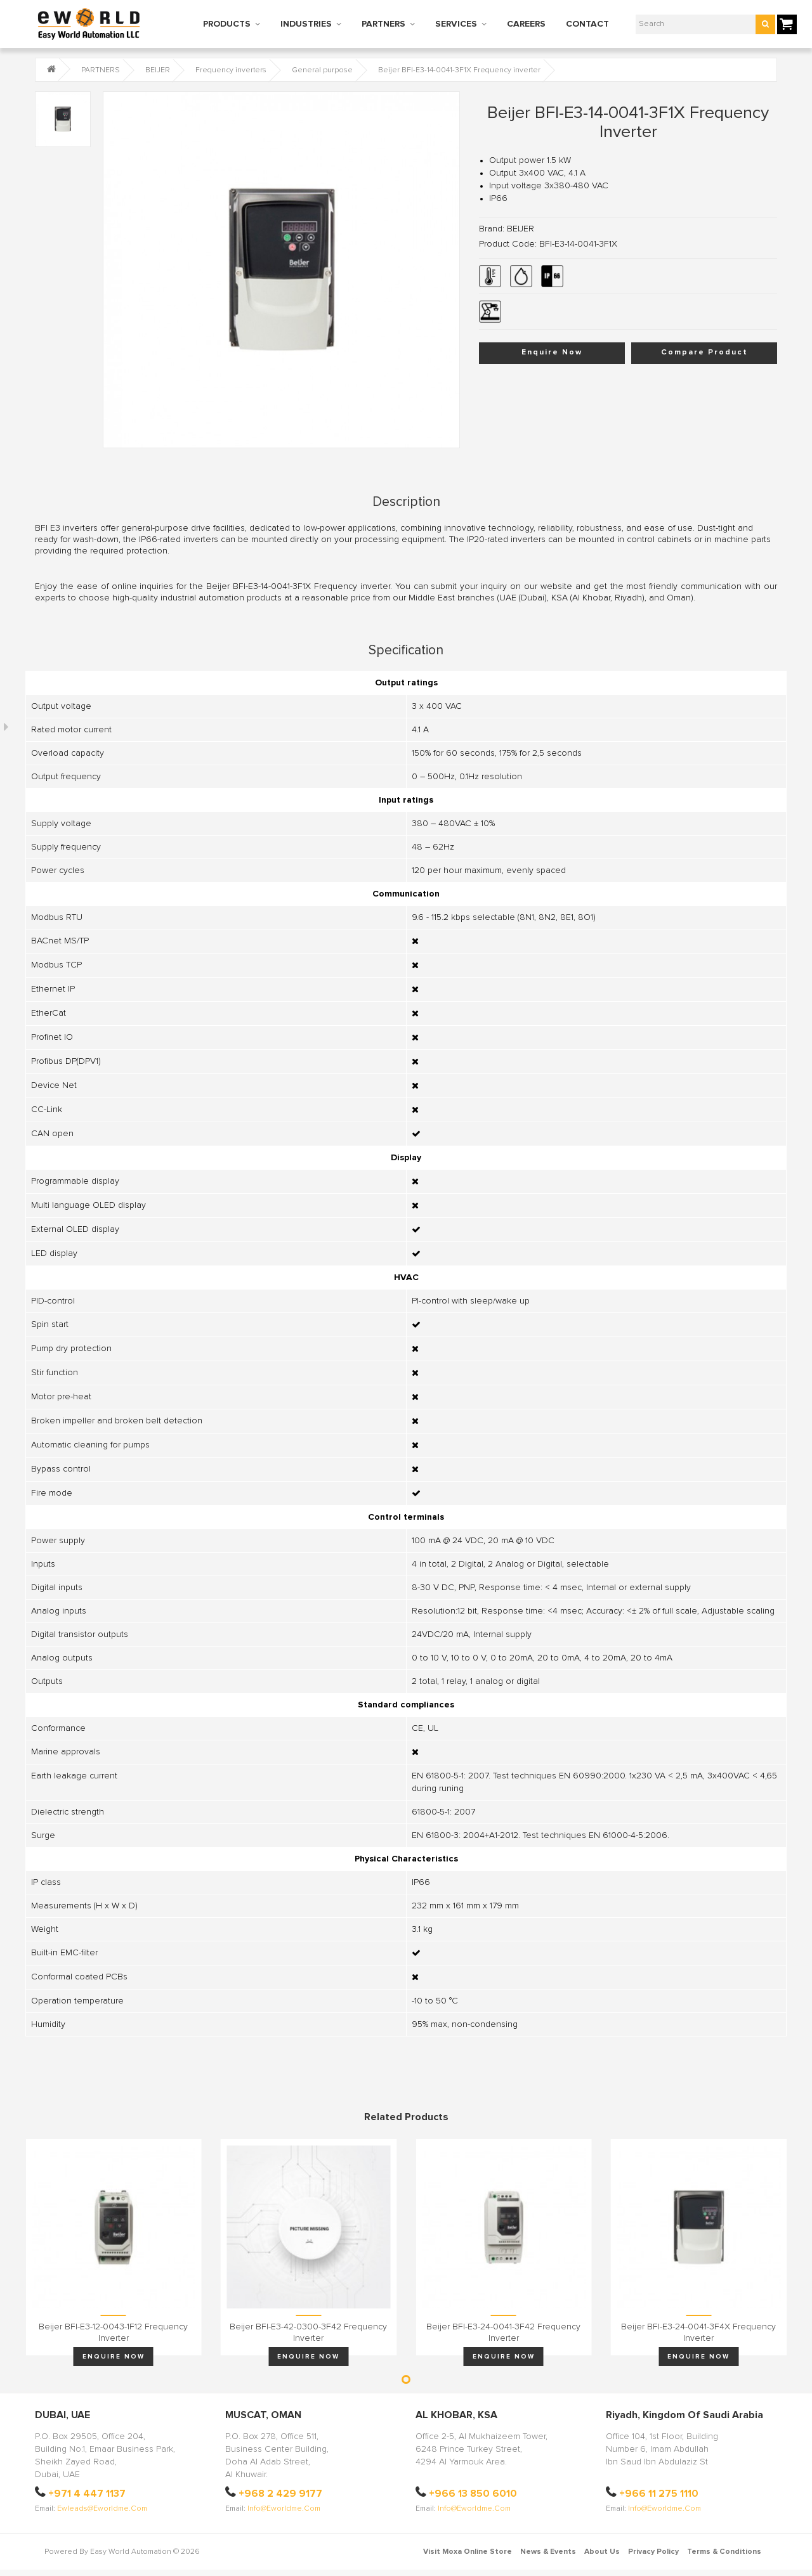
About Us (602, 2552)
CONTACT (587, 24)
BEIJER (157, 70)
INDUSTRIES (306, 24)
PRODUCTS (227, 24)
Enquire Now (551, 352)
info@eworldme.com (283, 2509)
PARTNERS (383, 24)
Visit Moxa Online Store (467, 2552)
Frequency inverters (230, 70)
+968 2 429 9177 (280, 2494)
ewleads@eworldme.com (102, 2509)
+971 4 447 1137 (87, 2494)
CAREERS (526, 24)
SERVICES (456, 24)
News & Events (548, 2552)
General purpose (322, 70)
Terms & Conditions (724, 2552)
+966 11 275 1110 (658, 2494)
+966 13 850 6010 (473, 2494)
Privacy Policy (653, 2552)
